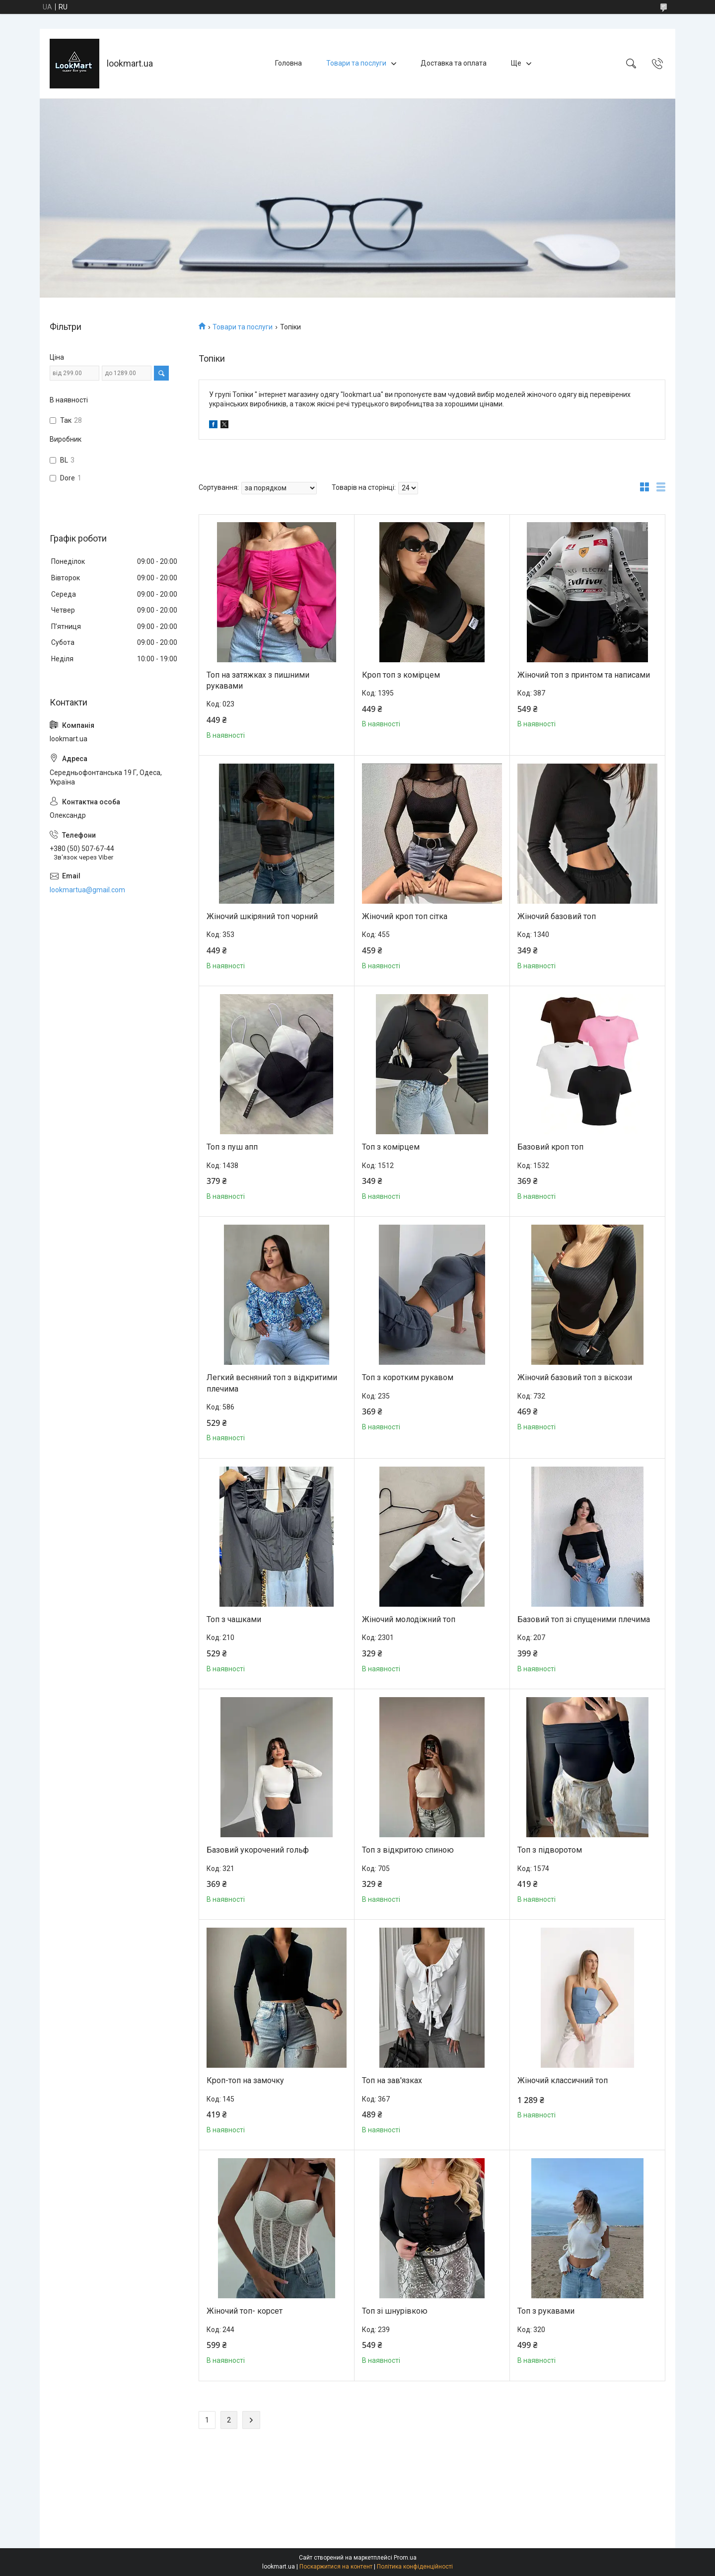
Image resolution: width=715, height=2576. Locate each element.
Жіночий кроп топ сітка (404, 916)
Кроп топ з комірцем (401, 675)
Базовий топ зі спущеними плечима (583, 1619)
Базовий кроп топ (550, 1147)
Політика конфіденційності (415, 2566)
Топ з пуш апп (232, 1147)
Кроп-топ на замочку (245, 2080)
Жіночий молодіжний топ (408, 1619)
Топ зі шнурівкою (395, 2311)
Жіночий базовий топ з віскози (574, 1377)
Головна (288, 63)
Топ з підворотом (549, 1850)
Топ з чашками (234, 1619)
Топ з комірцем (391, 1147)
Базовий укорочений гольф (258, 1850)
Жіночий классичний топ (562, 2080)
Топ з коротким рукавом (407, 1377)
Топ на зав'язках (392, 2080)
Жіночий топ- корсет (245, 2311)
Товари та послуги (356, 63)
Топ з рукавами (545, 2311)
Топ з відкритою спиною (408, 1850)
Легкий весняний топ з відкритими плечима (272, 1383)
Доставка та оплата (454, 63)
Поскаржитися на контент (335, 2566)
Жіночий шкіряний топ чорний (262, 916)
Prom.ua (405, 2557)
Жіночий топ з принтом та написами (583, 675)
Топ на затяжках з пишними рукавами (258, 680)
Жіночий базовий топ (556, 916)
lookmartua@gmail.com (87, 890)
